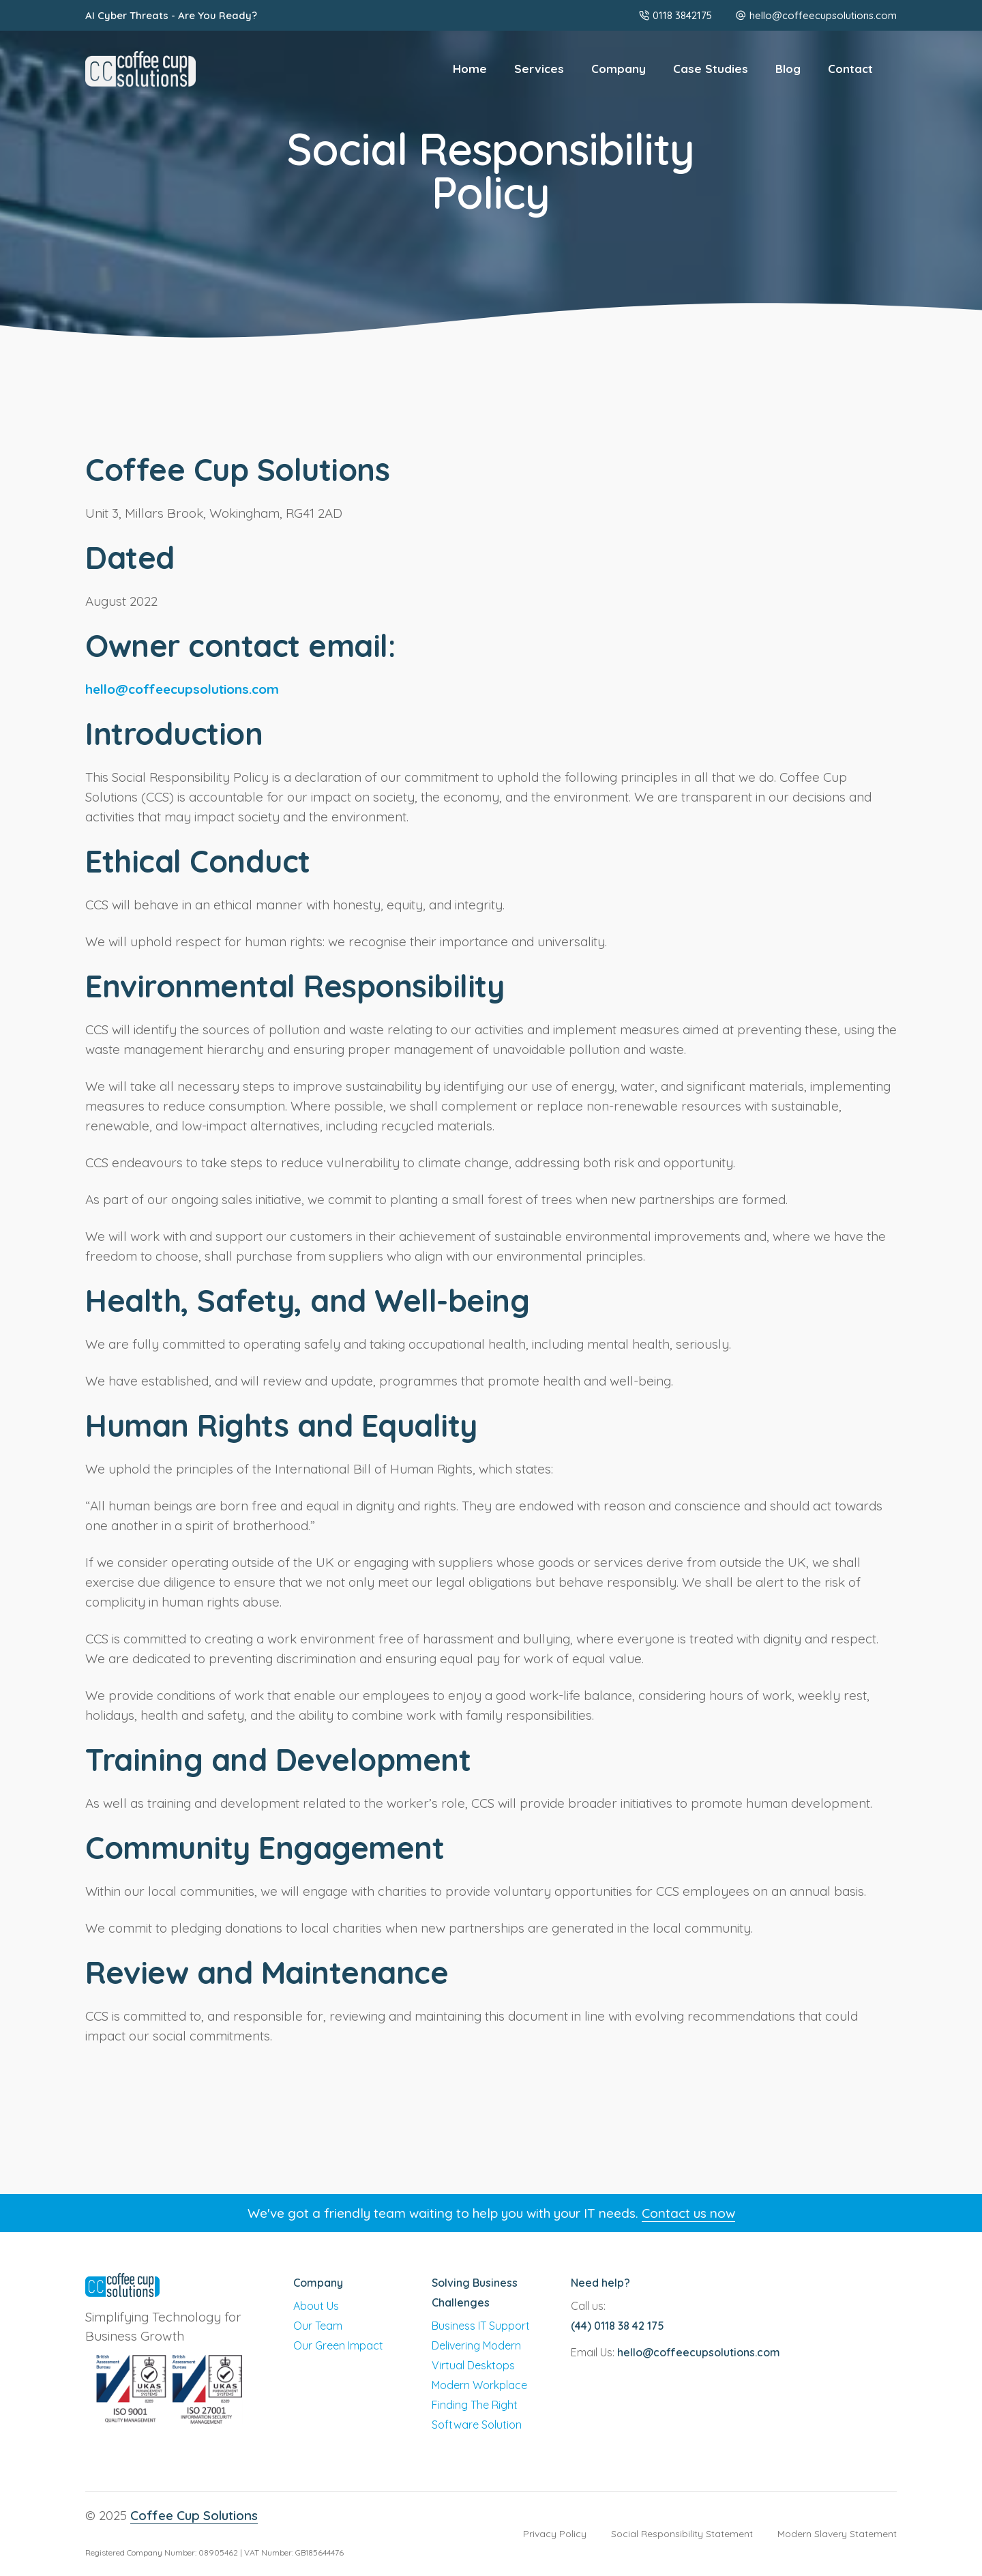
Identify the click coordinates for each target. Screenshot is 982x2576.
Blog (788, 68)
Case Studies (710, 68)
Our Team (317, 2325)
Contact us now (688, 2213)
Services (539, 68)
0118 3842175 (675, 15)
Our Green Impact (338, 2345)
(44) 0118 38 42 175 (617, 2325)
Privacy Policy (554, 2534)
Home (470, 68)
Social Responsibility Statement (682, 2534)
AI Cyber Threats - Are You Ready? (171, 15)
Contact (850, 68)
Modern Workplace (479, 2385)
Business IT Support (481, 2325)
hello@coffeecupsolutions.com (823, 15)
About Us (316, 2306)
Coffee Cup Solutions (194, 2515)
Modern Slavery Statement (837, 2534)
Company (618, 68)
